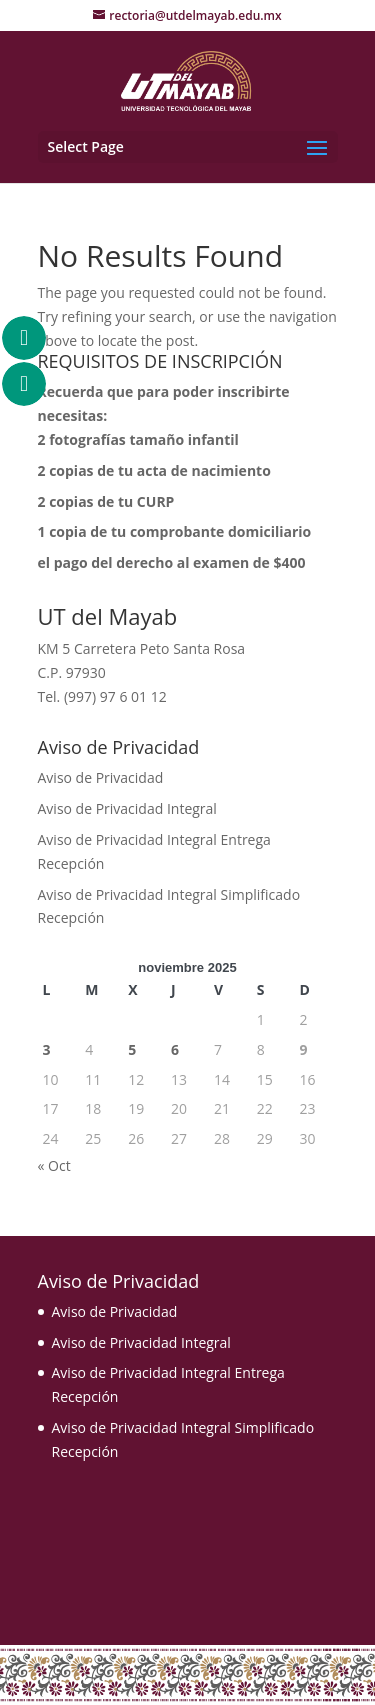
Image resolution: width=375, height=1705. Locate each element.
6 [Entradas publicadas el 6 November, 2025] (175, 1049)
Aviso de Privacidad (101, 777)
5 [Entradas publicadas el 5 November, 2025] (132, 1049)
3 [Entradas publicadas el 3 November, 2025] (47, 1049)
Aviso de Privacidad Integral (127, 808)
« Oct (54, 1165)
